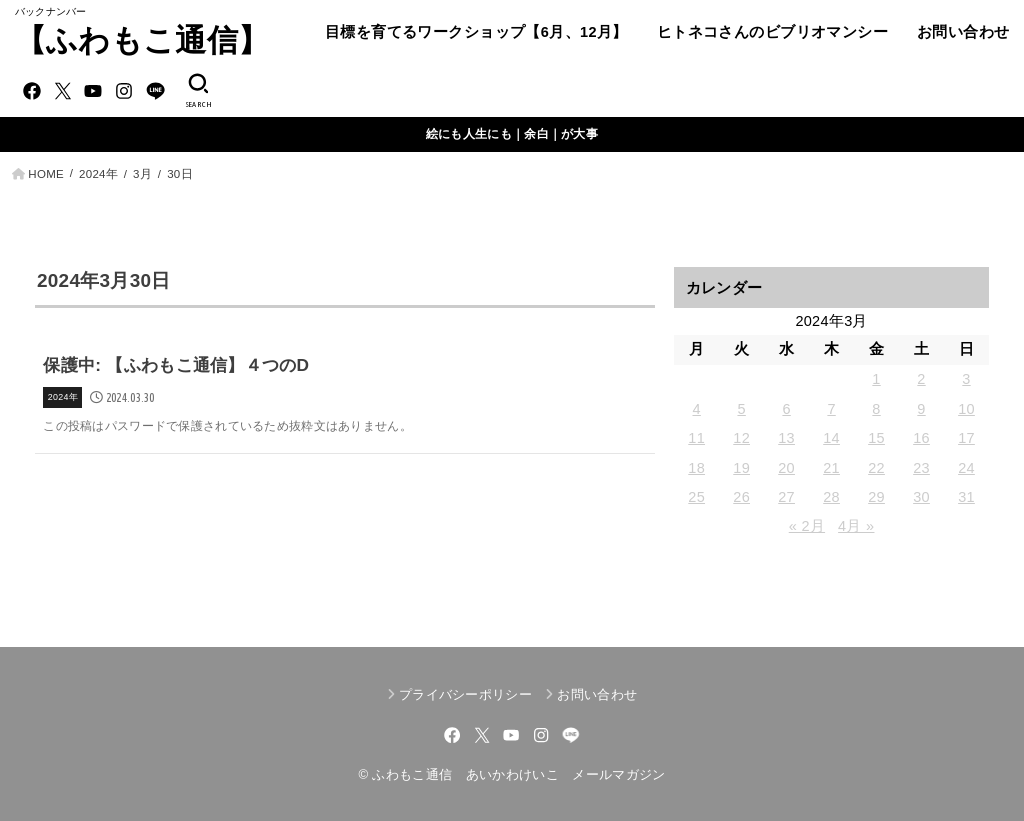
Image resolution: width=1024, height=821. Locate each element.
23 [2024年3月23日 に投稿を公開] (921, 468)
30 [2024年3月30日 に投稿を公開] (921, 497)
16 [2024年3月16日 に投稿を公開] (921, 438)
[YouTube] (93, 91)
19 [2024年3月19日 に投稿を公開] (741, 468)
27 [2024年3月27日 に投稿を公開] (786, 497)
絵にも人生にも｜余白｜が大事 (512, 134)
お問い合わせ (963, 32)
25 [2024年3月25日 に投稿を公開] (696, 497)
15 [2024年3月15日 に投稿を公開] (876, 438)
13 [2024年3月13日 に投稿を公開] (786, 438)
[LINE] (155, 91)
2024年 (98, 174)
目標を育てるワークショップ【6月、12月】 (476, 32)
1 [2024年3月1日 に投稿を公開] (876, 379)
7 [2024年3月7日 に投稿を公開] (831, 409)
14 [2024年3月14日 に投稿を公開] (831, 438)
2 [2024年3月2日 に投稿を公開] (921, 379)
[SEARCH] (197, 91)
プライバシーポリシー (465, 694)
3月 (142, 174)
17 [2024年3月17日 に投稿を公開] (966, 438)
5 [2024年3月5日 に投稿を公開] (741, 409)
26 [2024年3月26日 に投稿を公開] (741, 497)
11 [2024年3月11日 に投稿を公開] (696, 438)
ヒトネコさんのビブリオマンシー (772, 32)
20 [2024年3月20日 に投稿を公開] (786, 468)
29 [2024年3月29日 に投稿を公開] (876, 497)
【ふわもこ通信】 (142, 40)
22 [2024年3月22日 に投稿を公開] (876, 468)
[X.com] (63, 91)
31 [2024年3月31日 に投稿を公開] (966, 497)
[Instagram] (124, 91)
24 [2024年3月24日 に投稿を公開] (966, 468)
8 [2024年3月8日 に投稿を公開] (876, 409)
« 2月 (807, 526)
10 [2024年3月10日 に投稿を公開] (966, 409)
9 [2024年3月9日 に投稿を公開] (921, 409)
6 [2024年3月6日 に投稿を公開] (786, 409)
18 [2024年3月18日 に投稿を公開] (696, 468)
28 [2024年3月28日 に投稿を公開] (831, 497)
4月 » (856, 526)
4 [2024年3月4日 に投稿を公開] (696, 409)
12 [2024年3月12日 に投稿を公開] (741, 438)
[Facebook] (32, 91)
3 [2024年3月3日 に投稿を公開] (966, 379)
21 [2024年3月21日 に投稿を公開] (831, 468)
